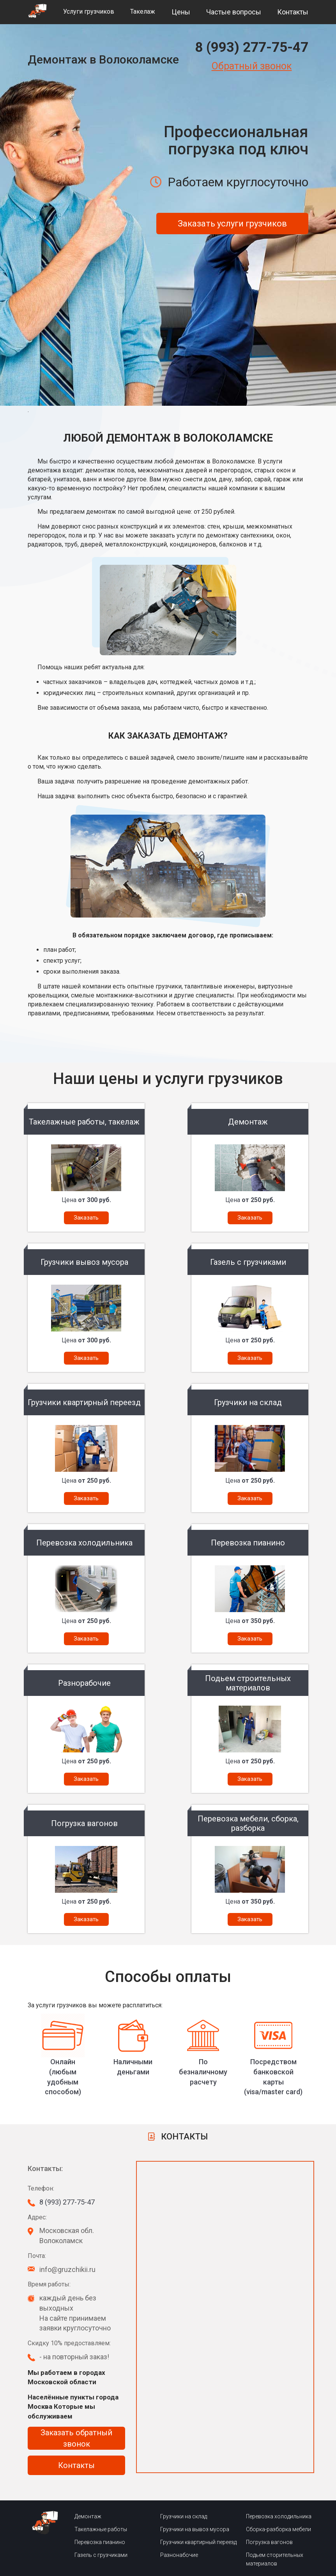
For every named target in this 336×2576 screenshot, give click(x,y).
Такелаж (142, 11)
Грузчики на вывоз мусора (194, 2529)
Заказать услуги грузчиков (232, 223)
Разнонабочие (179, 2555)
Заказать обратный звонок (76, 2438)
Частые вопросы (233, 12)
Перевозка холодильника (278, 2516)
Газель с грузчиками (100, 2555)
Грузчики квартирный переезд (198, 2542)
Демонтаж (87, 2516)
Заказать (86, 1217)
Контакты (292, 12)
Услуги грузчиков (88, 11)
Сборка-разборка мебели (278, 2529)
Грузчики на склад (183, 2516)
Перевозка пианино (99, 2542)
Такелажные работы (100, 2529)
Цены (181, 12)
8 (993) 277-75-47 (251, 47)
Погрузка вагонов (269, 2542)
